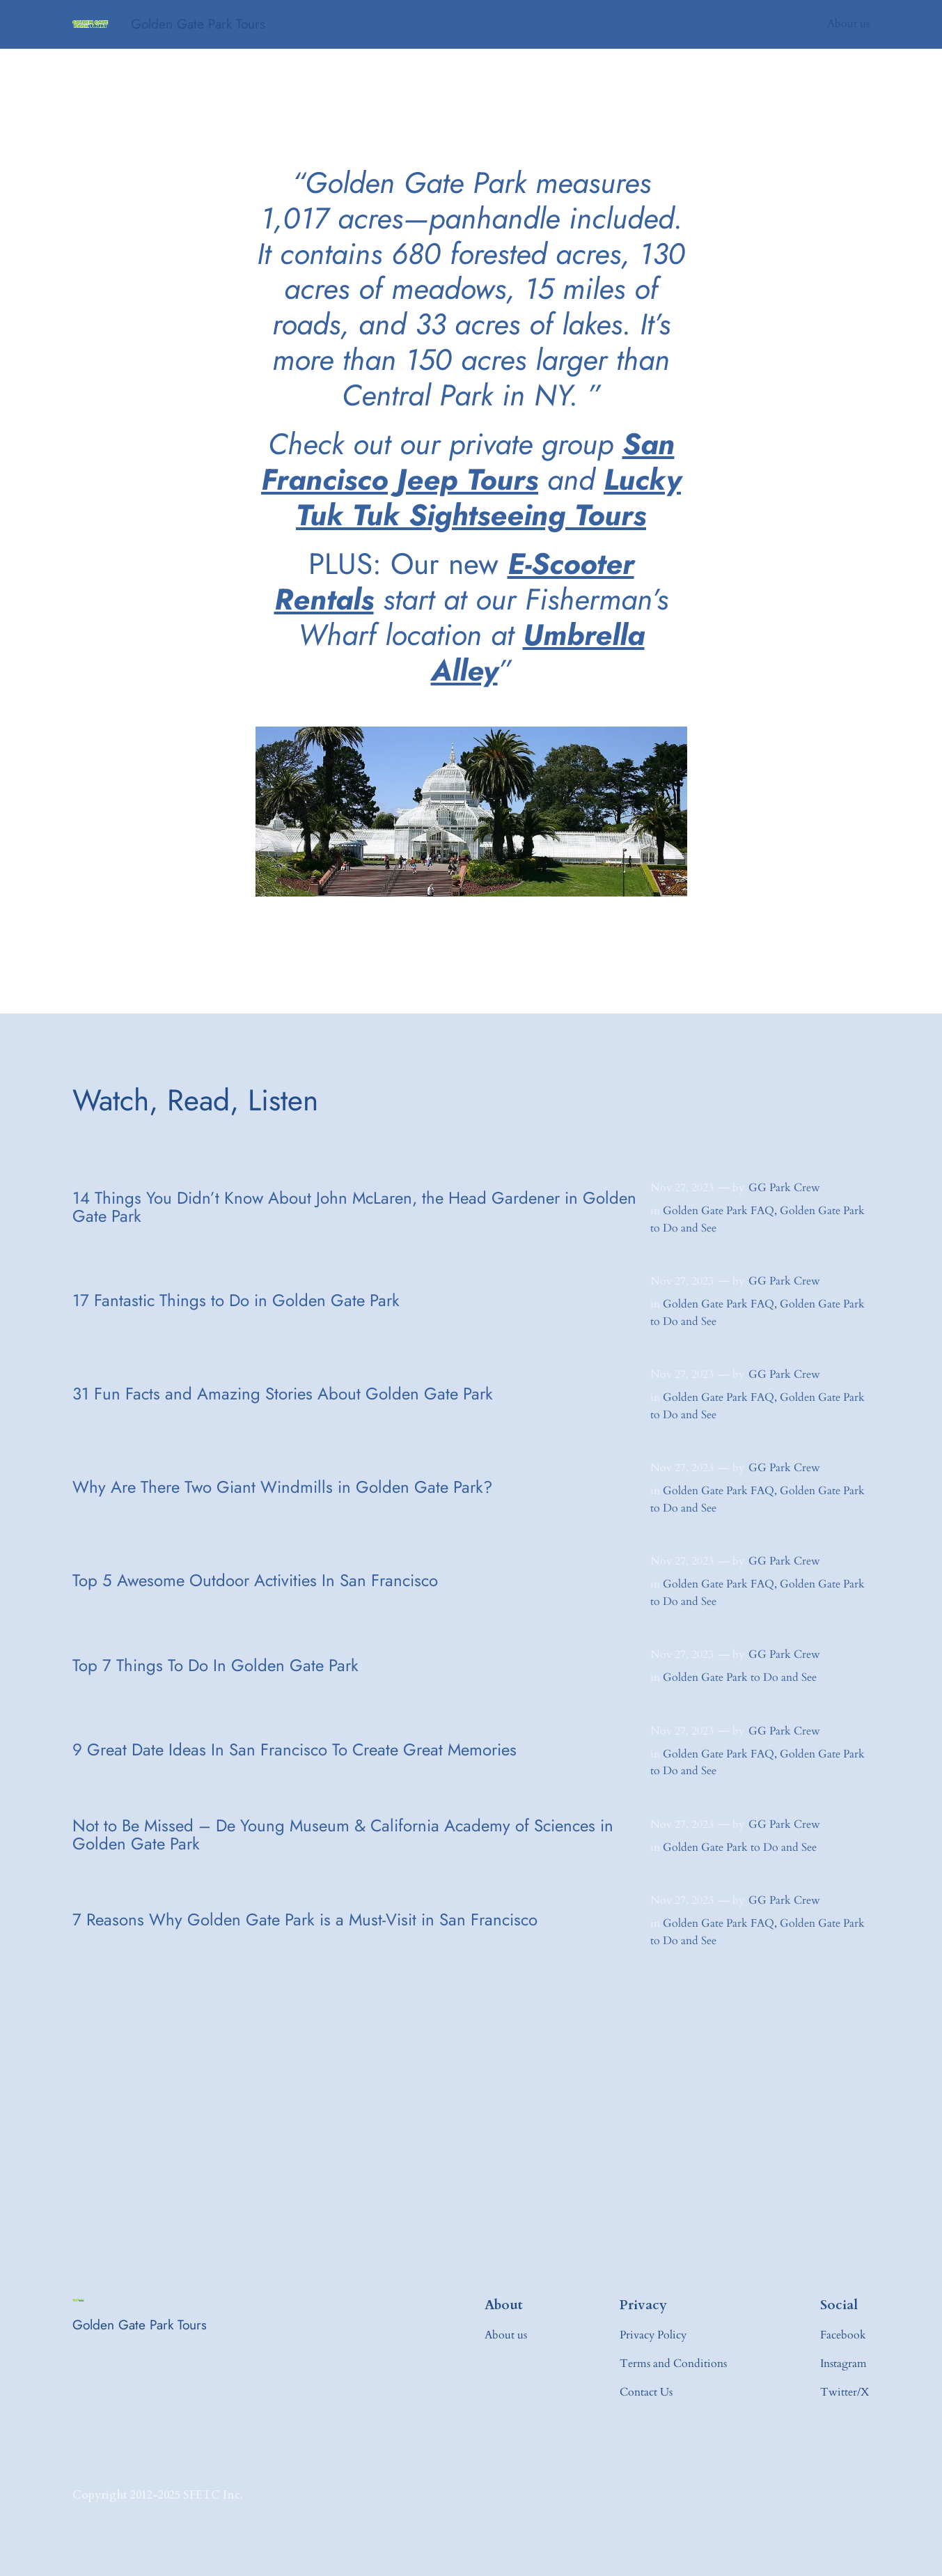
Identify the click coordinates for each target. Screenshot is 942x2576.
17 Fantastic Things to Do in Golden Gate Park (236, 1300)
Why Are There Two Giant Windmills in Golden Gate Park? (282, 1487)
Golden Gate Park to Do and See (740, 1677)
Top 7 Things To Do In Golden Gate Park (215, 1665)
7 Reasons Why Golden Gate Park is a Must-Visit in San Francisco (304, 1920)
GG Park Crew (784, 1187)
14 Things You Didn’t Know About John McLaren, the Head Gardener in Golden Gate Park (354, 1207)
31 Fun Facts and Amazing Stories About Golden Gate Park (282, 1394)
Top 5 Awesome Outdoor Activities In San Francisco (255, 1581)
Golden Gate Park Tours (198, 23)
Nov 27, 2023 (682, 1187)
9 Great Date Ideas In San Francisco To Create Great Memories (294, 1750)
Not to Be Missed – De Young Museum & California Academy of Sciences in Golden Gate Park (342, 1835)
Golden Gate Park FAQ (718, 1210)
